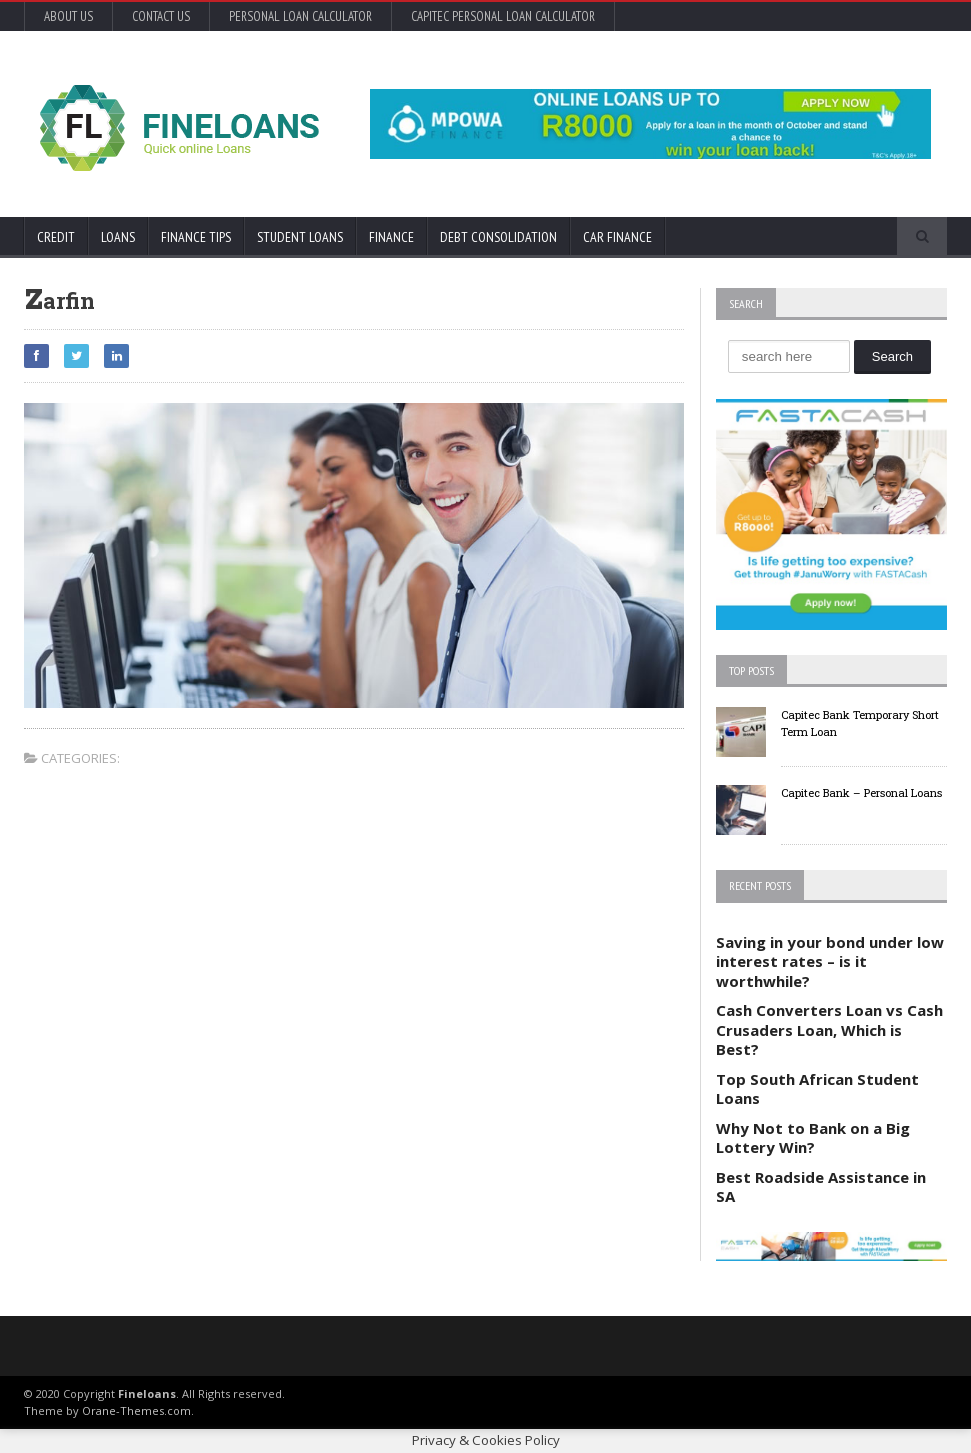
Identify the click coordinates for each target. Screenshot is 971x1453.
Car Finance (617, 237)
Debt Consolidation (498, 237)
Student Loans (300, 237)
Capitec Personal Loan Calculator (503, 16)
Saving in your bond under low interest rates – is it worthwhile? (830, 961)
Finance (391, 237)
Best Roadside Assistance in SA (821, 1187)
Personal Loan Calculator (300, 16)
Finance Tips (196, 237)
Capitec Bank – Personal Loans (861, 792)
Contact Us (161, 16)
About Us (68, 16)
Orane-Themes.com (136, 1410)
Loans (118, 237)
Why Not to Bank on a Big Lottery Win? (813, 1138)
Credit (56, 237)
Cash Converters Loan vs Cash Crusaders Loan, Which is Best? (829, 1029)
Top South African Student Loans (817, 1089)
